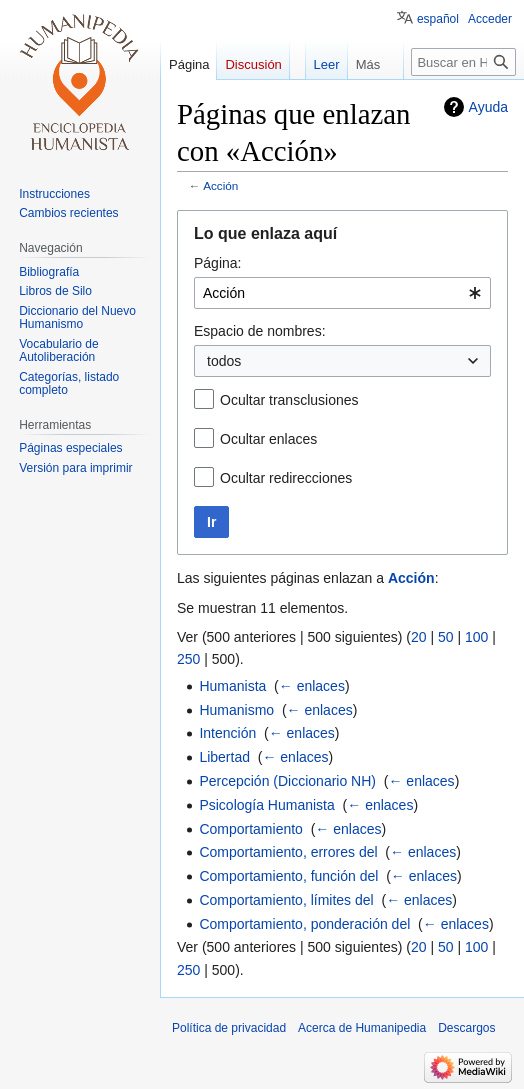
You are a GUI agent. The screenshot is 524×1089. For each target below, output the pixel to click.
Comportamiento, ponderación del (304, 924)
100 (476, 637)
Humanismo (236, 710)
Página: (217, 263)
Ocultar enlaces (268, 439)
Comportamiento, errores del (288, 852)
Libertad (224, 757)
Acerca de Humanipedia (362, 1028)
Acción (220, 185)
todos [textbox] (224, 361)
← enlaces (312, 686)
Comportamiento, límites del (286, 900)
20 (419, 637)
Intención (227, 733)
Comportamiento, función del (288, 876)
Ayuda (488, 107)
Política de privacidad (229, 1028)
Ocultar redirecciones (286, 478)
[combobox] (342, 293)
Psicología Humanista (266, 805)
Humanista (232, 686)
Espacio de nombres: (260, 331)
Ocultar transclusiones (289, 400)
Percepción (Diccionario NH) (287, 781)
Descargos (466, 1028)
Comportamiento (251, 829)
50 (446, 637)
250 (188, 659)
